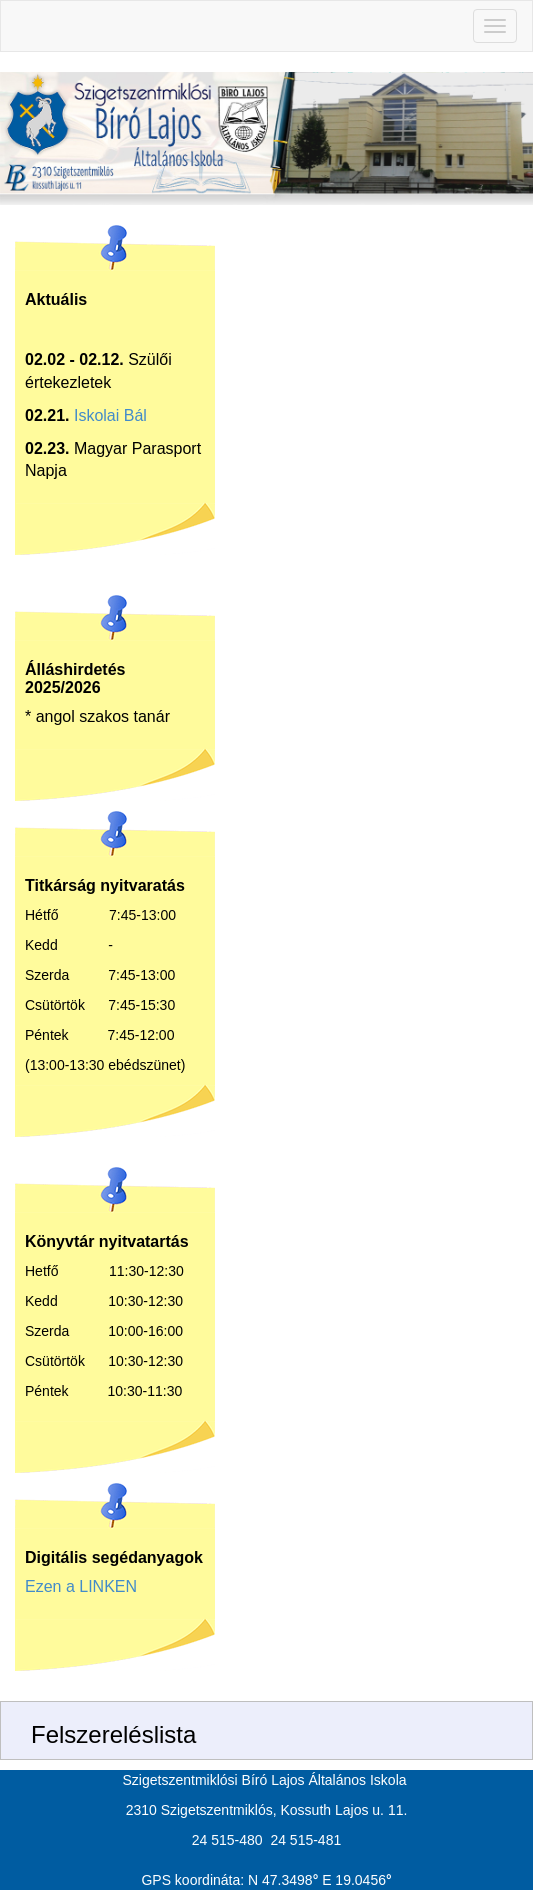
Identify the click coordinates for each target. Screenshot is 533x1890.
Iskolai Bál (110, 415)
